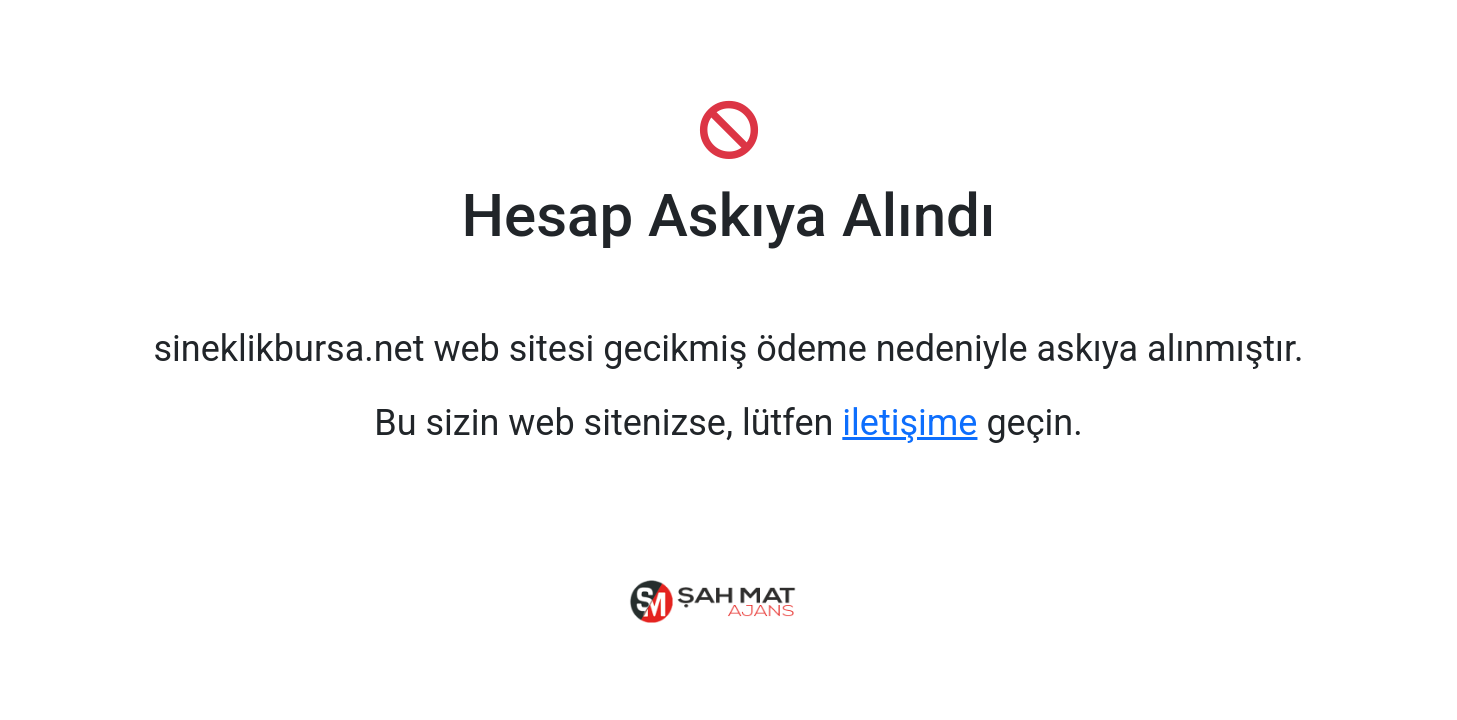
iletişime (909, 423)
